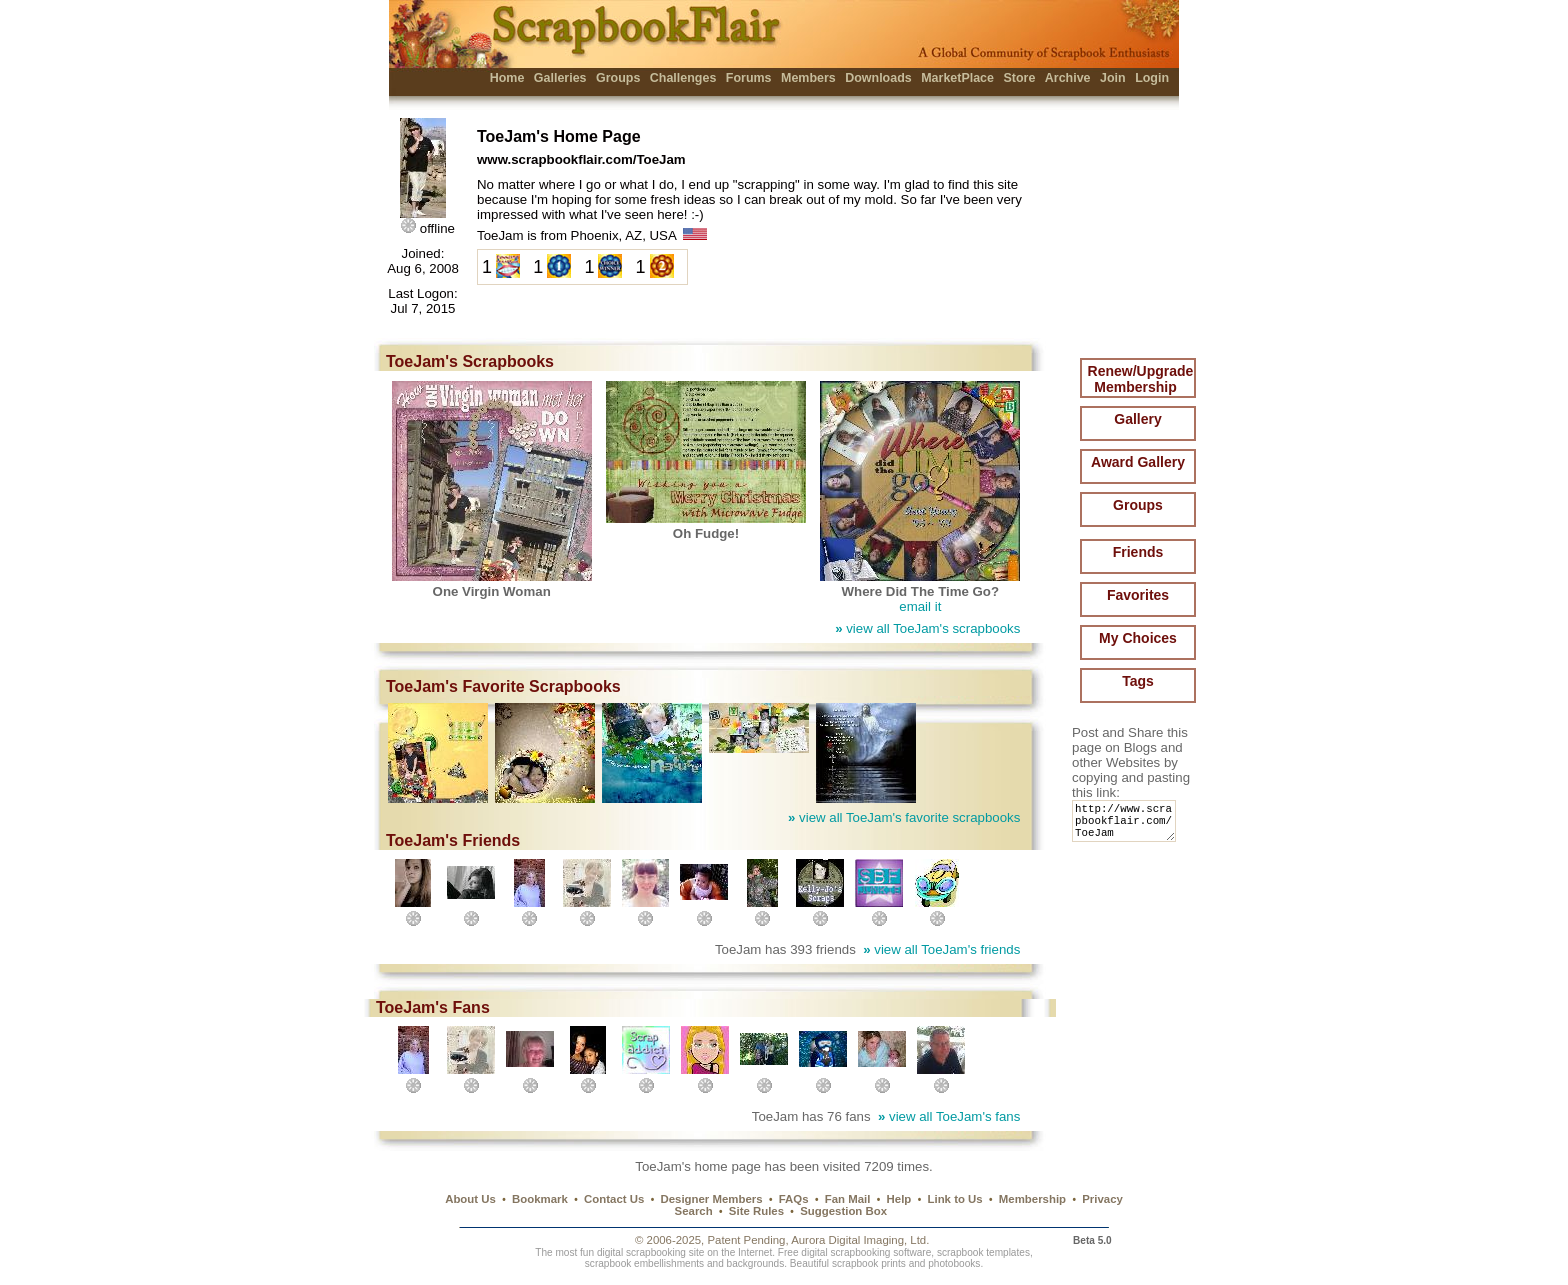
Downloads (878, 78)
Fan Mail (848, 1199)
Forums (749, 78)
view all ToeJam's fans (949, 1116)
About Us (470, 1199)
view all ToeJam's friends (941, 949)
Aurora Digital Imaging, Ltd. (860, 1240)
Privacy (1102, 1199)
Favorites (1138, 595)
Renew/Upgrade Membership (1141, 379)
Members (808, 78)
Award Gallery (1138, 462)
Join (1113, 78)
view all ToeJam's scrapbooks (927, 628)
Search (694, 1211)
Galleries (560, 78)
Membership (1032, 1199)
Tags (1138, 681)
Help (899, 1199)
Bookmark (540, 1199)
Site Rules (756, 1211)
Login (1152, 78)
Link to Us (955, 1199)
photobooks (954, 1263)
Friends (1138, 552)
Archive (1068, 78)
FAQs (794, 1199)
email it (920, 606)
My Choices (1138, 638)
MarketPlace (957, 78)
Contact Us (614, 1199)
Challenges (683, 78)
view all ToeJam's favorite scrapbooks (904, 817)
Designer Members (711, 1199)
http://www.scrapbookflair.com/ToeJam (1127, 825)
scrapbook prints (869, 1263)
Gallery (1137, 419)
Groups (618, 78)
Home (507, 78)
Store (1019, 78)
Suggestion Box (843, 1211)
